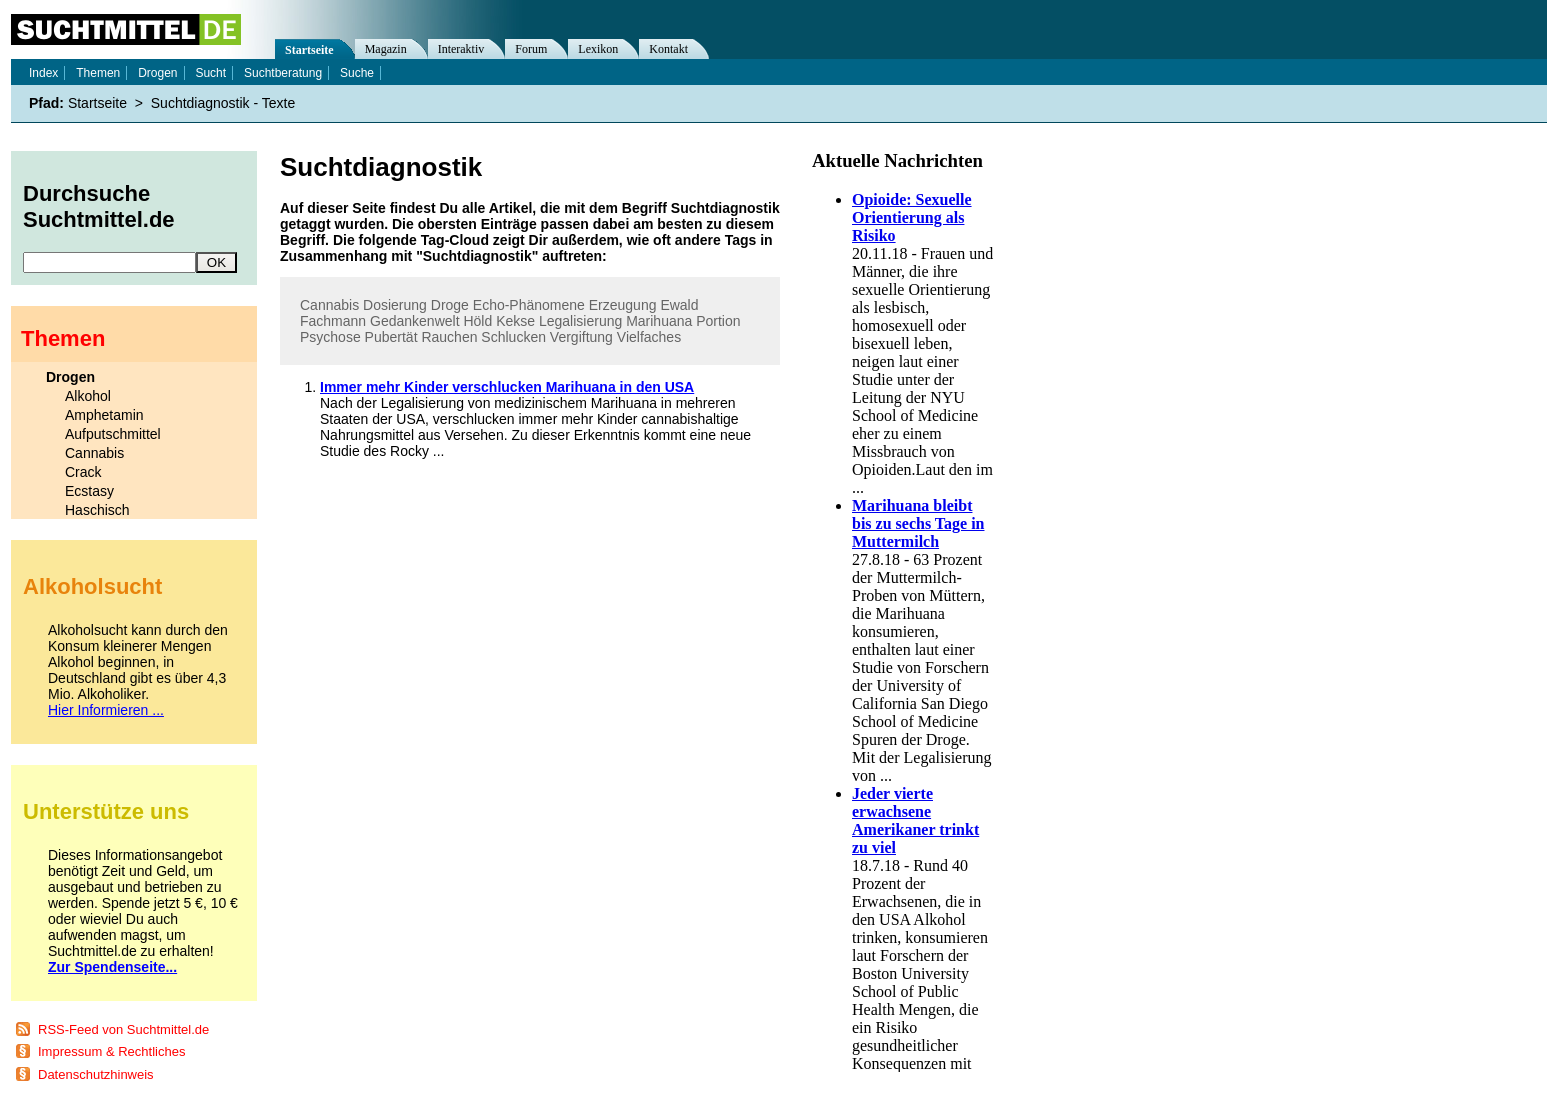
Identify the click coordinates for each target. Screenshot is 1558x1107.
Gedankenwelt (415, 321)
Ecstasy (89, 491)
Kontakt (668, 49)
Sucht (210, 73)
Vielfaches (649, 337)
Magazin (386, 49)
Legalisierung (580, 321)
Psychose (330, 337)
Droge (450, 305)
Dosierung (395, 305)
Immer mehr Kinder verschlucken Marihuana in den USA (507, 387)
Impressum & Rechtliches (111, 1051)
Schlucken (513, 337)
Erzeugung (623, 305)
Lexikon (598, 49)
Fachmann (333, 321)
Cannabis (329, 305)
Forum (531, 49)
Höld (477, 321)
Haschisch (97, 510)
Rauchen (449, 337)
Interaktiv (461, 49)
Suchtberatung (283, 73)
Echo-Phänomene (529, 305)
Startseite (309, 50)
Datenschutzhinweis (96, 1074)
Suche (357, 73)
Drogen (157, 73)
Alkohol (88, 396)
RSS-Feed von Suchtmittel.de (123, 1029)
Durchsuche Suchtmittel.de (99, 206)
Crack (83, 472)
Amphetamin (104, 415)
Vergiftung (581, 337)
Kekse (515, 321)
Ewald (679, 305)
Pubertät (391, 337)
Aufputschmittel (113, 434)
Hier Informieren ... (106, 710)
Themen (98, 73)
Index (43, 73)
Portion (718, 321)
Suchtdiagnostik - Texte (223, 103)
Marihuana (659, 321)
